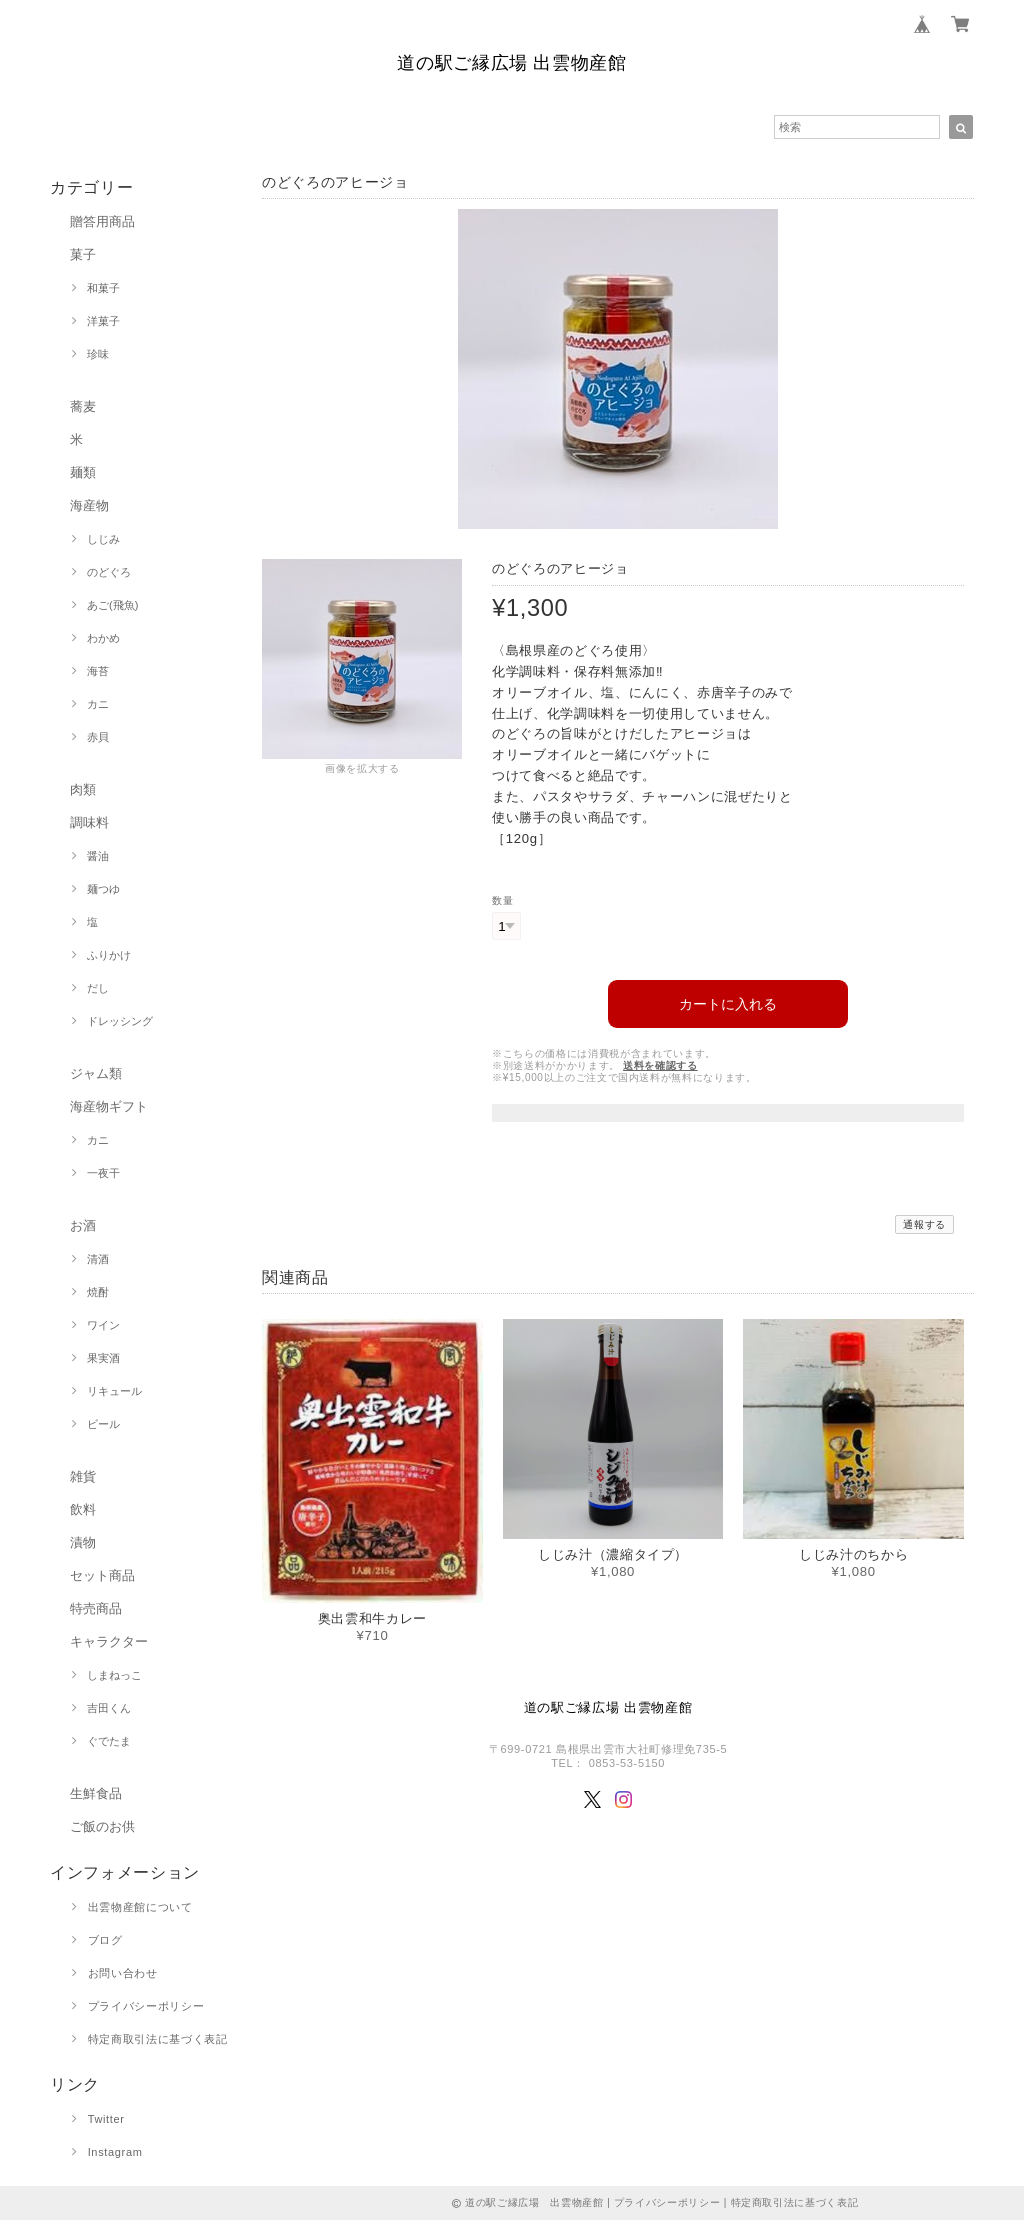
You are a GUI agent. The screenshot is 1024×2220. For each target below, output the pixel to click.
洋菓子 (103, 321)
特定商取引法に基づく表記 (158, 2039)
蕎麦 (83, 406)
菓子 (83, 254)
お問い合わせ (123, 1973)
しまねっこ (114, 1675)
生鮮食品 (96, 1793)
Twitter (106, 2119)
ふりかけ (109, 955)
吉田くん (109, 1708)
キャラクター (109, 1641)
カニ (98, 704)
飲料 (83, 1509)
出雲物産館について (140, 1907)
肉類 (83, 789)
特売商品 (96, 1608)
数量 (502, 900)
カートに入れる (728, 998)
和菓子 (103, 288)
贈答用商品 (102, 221)
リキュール (114, 1391)
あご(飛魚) (112, 605)
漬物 (83, 1542)
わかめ (103, 638)
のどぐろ (109, 572)
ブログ (105, 1940)
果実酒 (103, 1358)
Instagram (115, 2152)
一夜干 (103, 1173)
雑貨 (83, 1476)
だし (98, 988)
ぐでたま (109, 1741)
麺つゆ (103, 889)
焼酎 (98, 1292)
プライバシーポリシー (146, 2006)
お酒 (83, 1225)
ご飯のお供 (102, 1826)
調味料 (89, 822)
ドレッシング (120, 1021)
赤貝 (98, 737)
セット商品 (102, 1575)
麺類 (83, 472)
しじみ (103, 539)
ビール (103, 1424)
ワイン (103, 1325)
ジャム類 (96, 1073)
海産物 (89, 505)
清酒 (98, 1259)
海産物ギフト (109, 1106)
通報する (924, 1219)
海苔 (98, 671)
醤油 (98, 856)
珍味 (98, 354)
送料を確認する (660, 1060)
